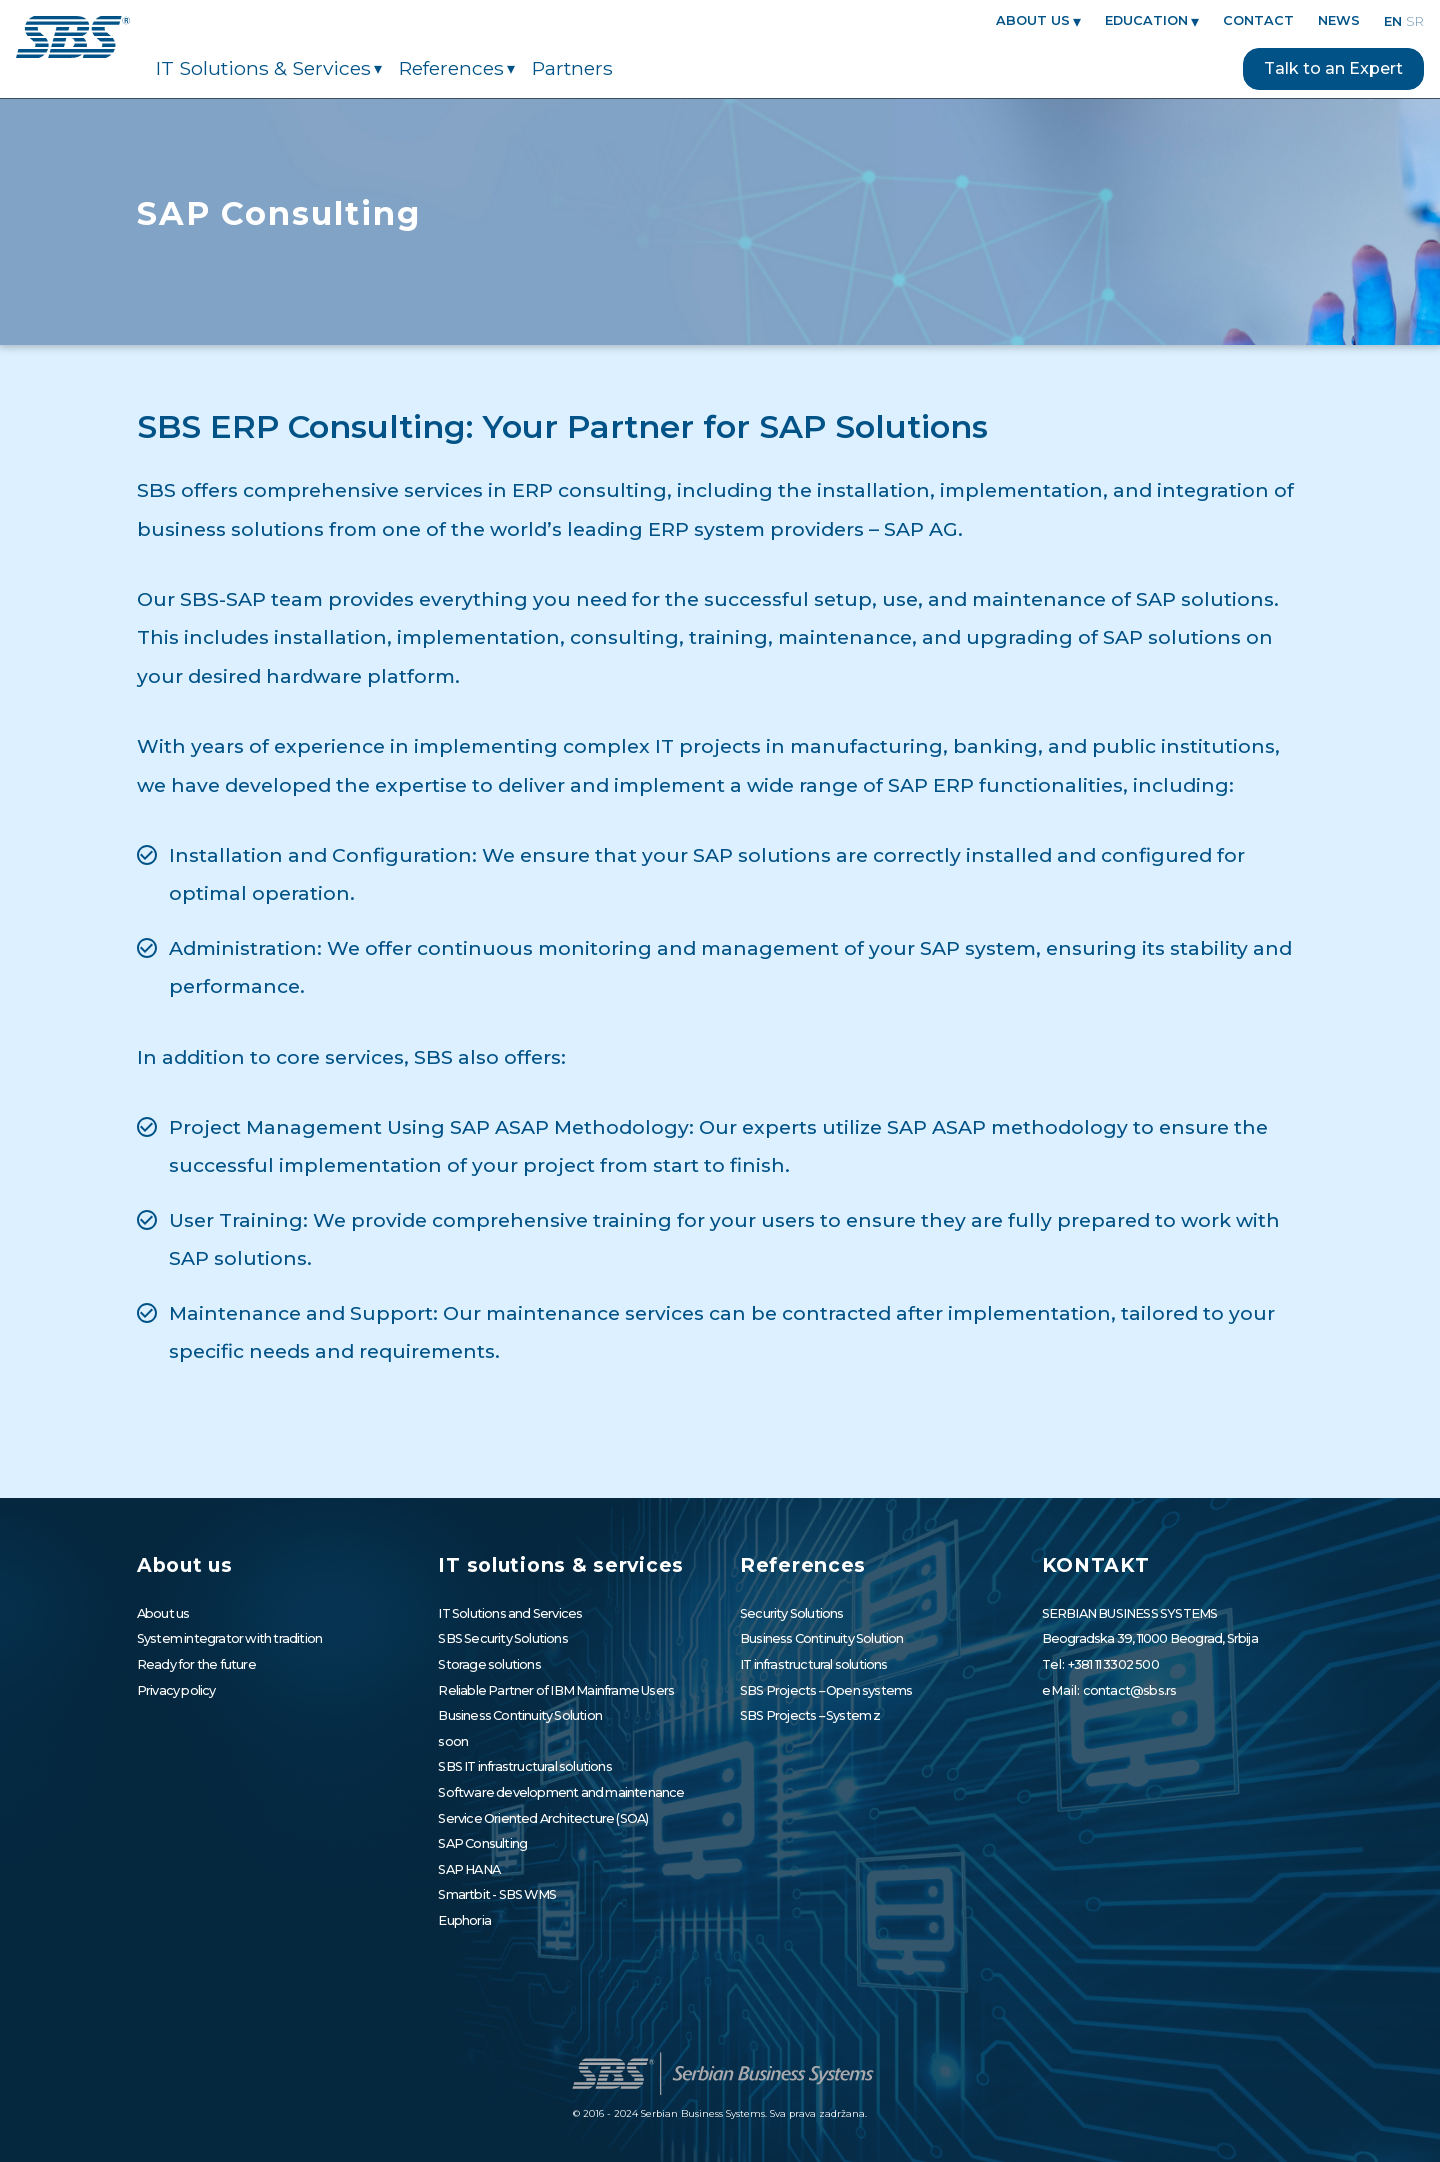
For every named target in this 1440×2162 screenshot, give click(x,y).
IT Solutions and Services (510, 1613)
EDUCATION (1146, 21)
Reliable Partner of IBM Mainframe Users (556, 1690)
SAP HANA (469, 1869)
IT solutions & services (263, 68)
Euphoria (464, 1920)
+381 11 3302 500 (1113, 1664)
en (1393, 21)
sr (1415, 21)
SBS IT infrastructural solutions (524, 1766)
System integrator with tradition (229, 1638)
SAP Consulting (482, 1843)
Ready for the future (196, 1664)
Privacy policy (176, 1690)
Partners (572, 68)
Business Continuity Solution (520, 1715)
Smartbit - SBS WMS (497, 1894)
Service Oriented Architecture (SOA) (543, 1818)
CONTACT (1258, 21)
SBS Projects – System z (810, 1715)
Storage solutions (489, 1664)
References (451, 68)
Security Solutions (792, 1613)
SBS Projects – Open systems (826, 1690)
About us (1033, 21)
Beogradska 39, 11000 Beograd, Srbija (1150, 1638)
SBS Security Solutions (502, 1638)
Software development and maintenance (561, 1792)
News (1339, 21)
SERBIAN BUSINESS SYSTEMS (1130, 1613)
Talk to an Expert (1333, 68)
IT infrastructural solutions (814, 1664)
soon (453, 1741)
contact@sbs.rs (1130, 1690)
